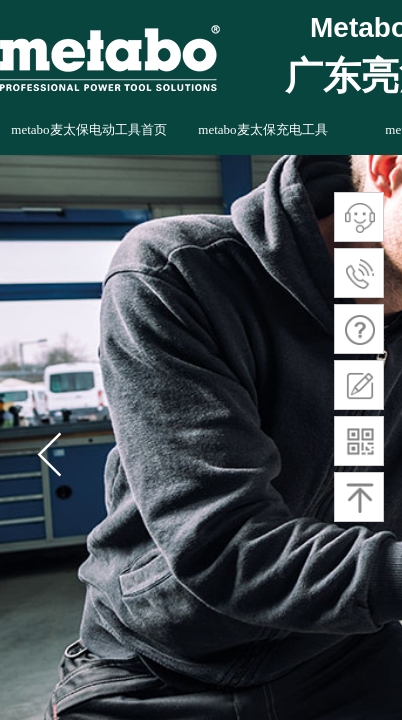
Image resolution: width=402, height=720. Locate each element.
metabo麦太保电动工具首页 (88, 129)
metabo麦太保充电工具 (262, 129)
